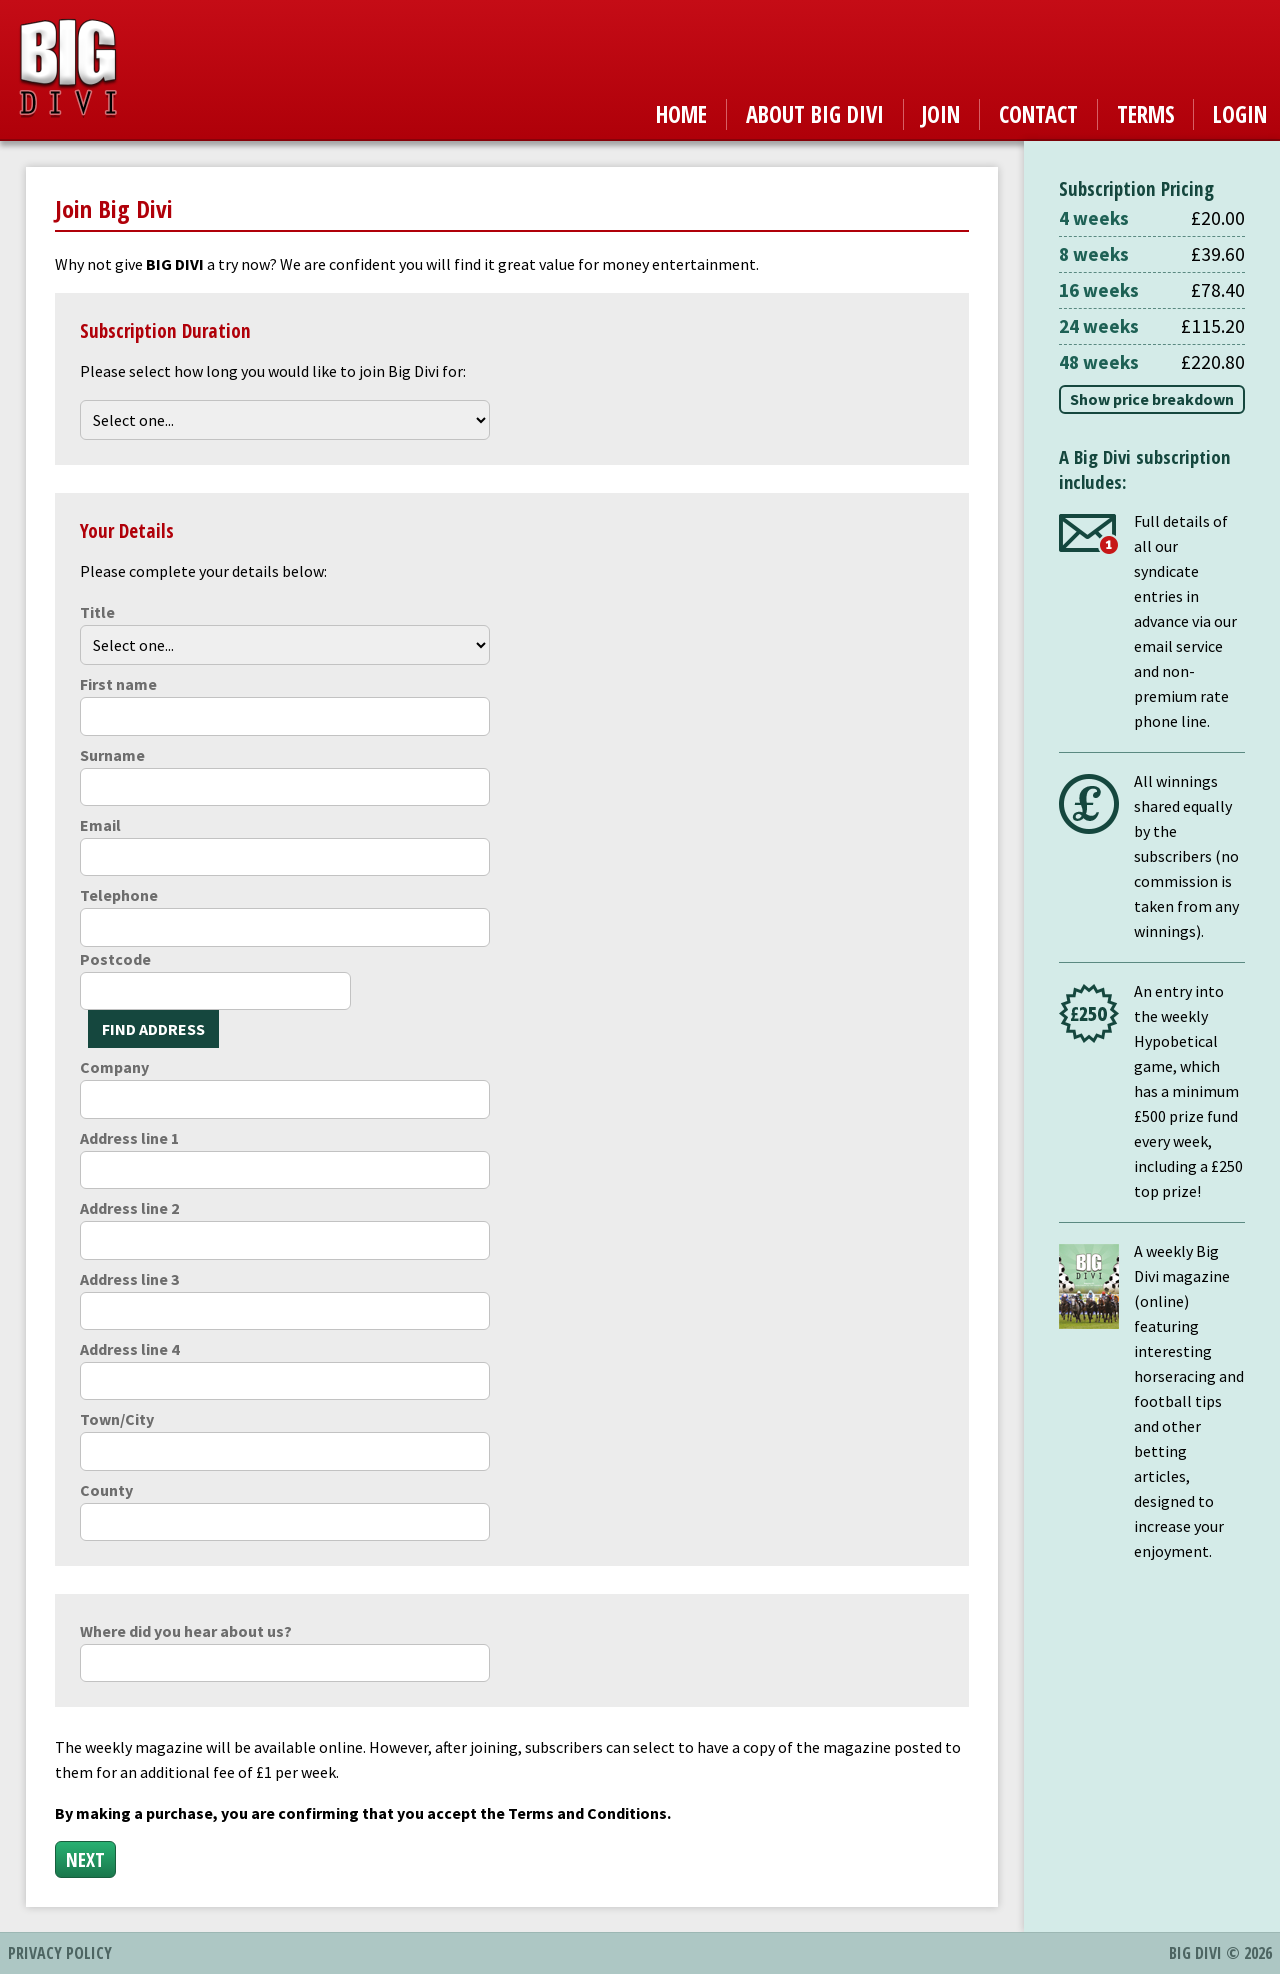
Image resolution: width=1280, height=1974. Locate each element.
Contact (1038, 114)
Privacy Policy (60, 1953)
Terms (1146, 114)
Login (1240, 114)
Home (681, 114)
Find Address (153, 1029)
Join (941, 114)
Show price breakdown (1152, 399)
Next (85, 1859)
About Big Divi (815, 114)
